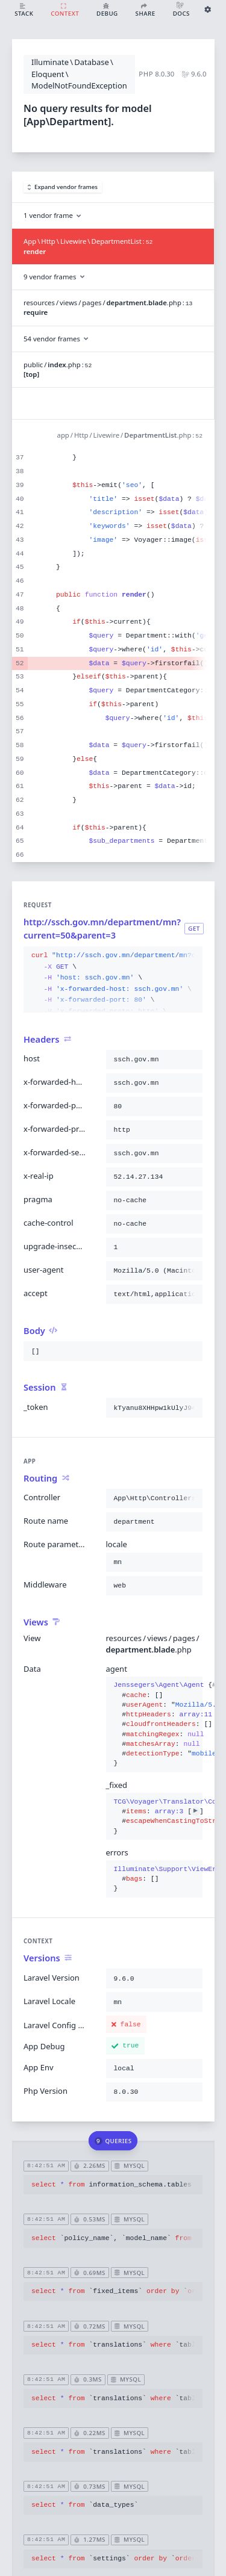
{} (154, 1724)
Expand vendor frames (63, 187)
